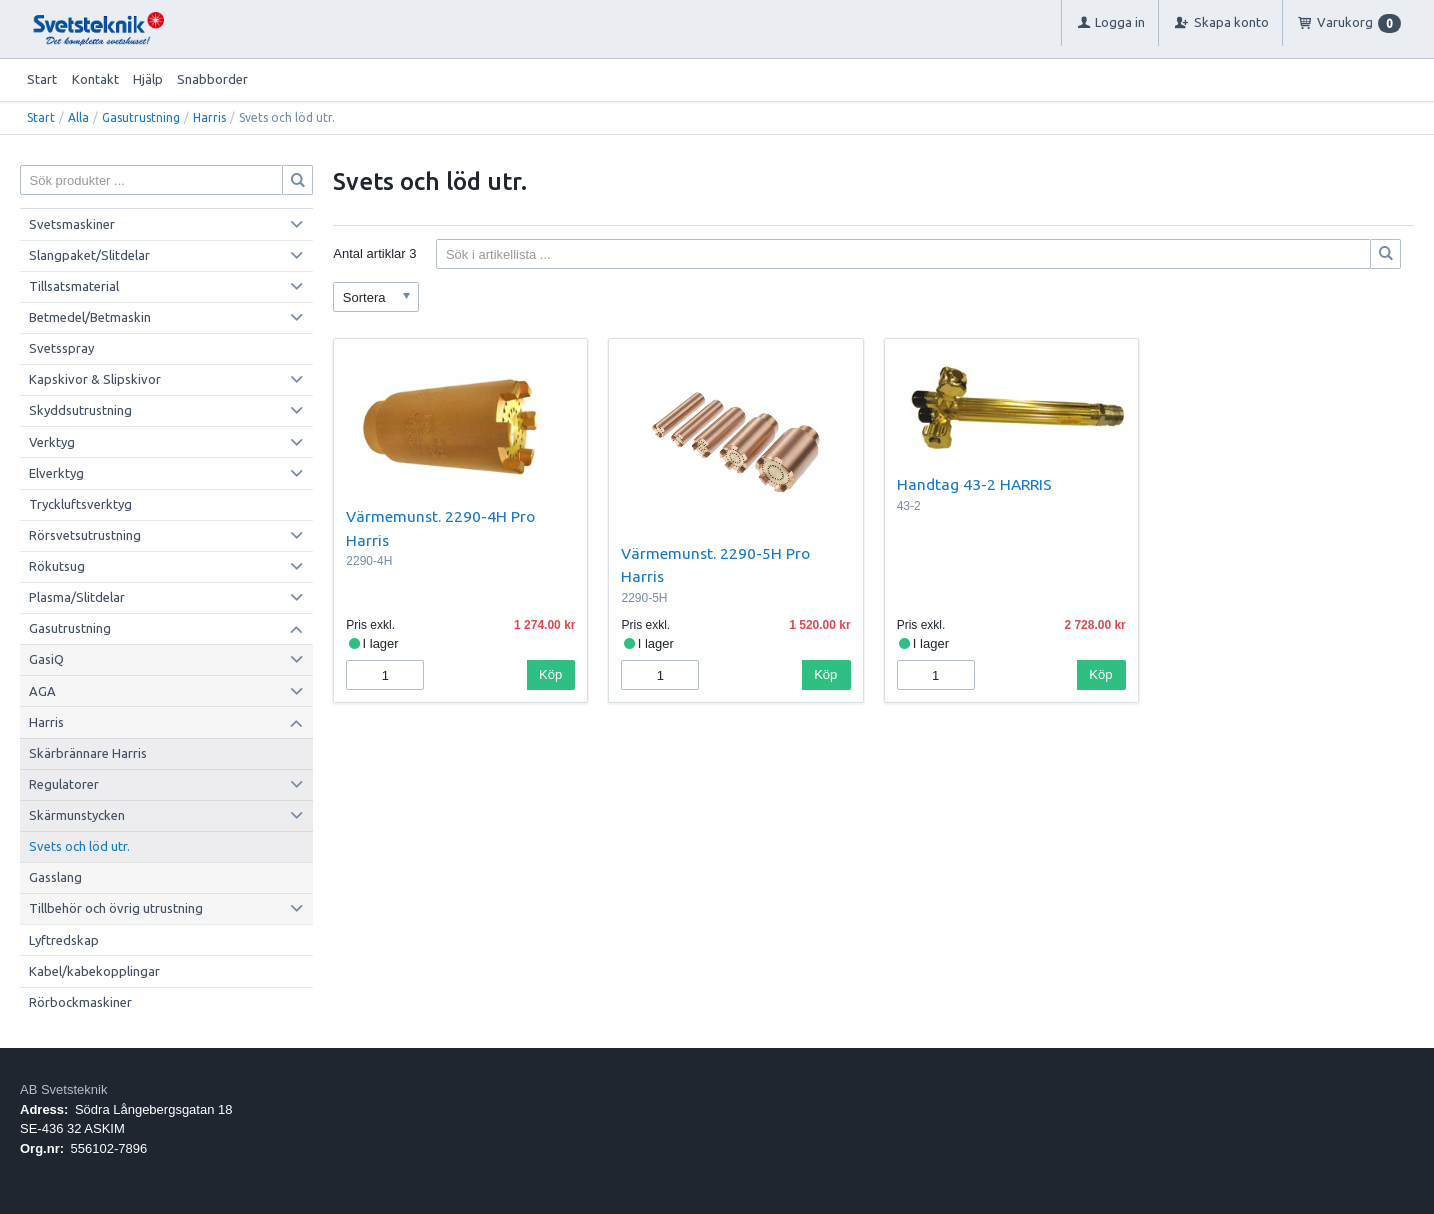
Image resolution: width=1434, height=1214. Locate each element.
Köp (550, 674)
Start (42, 79)
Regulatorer (64, 784)
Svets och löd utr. (79, 846)
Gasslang (55, 877)
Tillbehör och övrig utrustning (116, 908)
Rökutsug (57, 566)
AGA (42, 691)
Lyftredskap (64, 940)
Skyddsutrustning (80, 410)
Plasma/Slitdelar (77, 597)
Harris (209, 117)
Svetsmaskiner (72, 224)
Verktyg (52, 442)
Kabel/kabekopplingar (94, 971)
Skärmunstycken (77, 815)
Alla (78, 117)
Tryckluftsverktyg (80, 504)
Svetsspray (61, 348)
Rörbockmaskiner (80, 1002)
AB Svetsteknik (63, 1089)
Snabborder (212, 79)
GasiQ (46, 659)
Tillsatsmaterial (74, 286)
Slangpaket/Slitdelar (89, 255)
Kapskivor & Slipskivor (95, 379)
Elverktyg (56, 473)
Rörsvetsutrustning (85, 535)
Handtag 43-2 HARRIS (974, 484)
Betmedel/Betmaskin (90, 317)
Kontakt (95, 79)
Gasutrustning (141, 117)
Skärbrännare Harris (88, 753)
